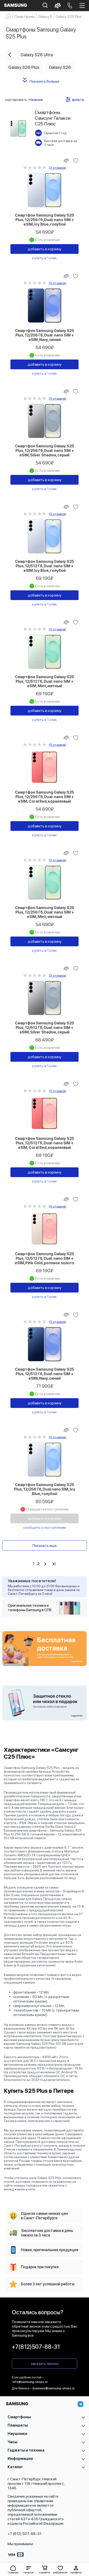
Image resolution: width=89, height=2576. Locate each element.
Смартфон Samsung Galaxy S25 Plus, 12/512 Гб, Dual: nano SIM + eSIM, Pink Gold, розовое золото (44, 1258)
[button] (29, 2569)
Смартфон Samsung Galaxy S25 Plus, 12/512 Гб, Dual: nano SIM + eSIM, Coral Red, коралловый (44, 1143)
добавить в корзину (44, 249)
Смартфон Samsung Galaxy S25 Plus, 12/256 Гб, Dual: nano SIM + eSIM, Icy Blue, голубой (44, 220)
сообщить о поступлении (44, 1527)
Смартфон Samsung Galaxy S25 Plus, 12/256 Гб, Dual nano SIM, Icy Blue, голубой (44, 1489)
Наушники (17, 2433)
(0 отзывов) (57, 168)
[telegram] (80, 2404)
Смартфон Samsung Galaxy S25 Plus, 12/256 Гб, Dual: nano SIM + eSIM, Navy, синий (44, 335)
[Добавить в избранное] (75, 160)
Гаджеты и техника (26, 2450)
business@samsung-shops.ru (54, 2388)
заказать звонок (45, 2363)
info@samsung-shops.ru (30, 2382)
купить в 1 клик (44, 258)
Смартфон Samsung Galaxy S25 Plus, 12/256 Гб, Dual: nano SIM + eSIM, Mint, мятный (44, 912)
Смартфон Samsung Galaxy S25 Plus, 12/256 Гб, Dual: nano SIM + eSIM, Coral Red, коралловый (44, 797)
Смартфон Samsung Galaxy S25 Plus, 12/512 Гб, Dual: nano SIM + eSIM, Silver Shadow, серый (44, 1027)
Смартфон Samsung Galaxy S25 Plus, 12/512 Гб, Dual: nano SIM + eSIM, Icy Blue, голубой (44, 566)
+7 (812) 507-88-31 (24, 2533)
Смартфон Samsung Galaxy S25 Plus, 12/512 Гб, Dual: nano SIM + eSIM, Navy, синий (44, 1374)
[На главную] (17, 2405)
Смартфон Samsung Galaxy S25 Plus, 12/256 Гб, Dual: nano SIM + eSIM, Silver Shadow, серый (44, 450)
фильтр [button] (78, 99)
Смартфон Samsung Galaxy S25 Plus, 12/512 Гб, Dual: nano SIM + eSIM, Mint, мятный (44, 681)
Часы (12, 2442)
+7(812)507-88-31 (36, 2346)
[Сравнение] (66, 160)
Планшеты (18, 2425)
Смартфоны (19, 2417)
